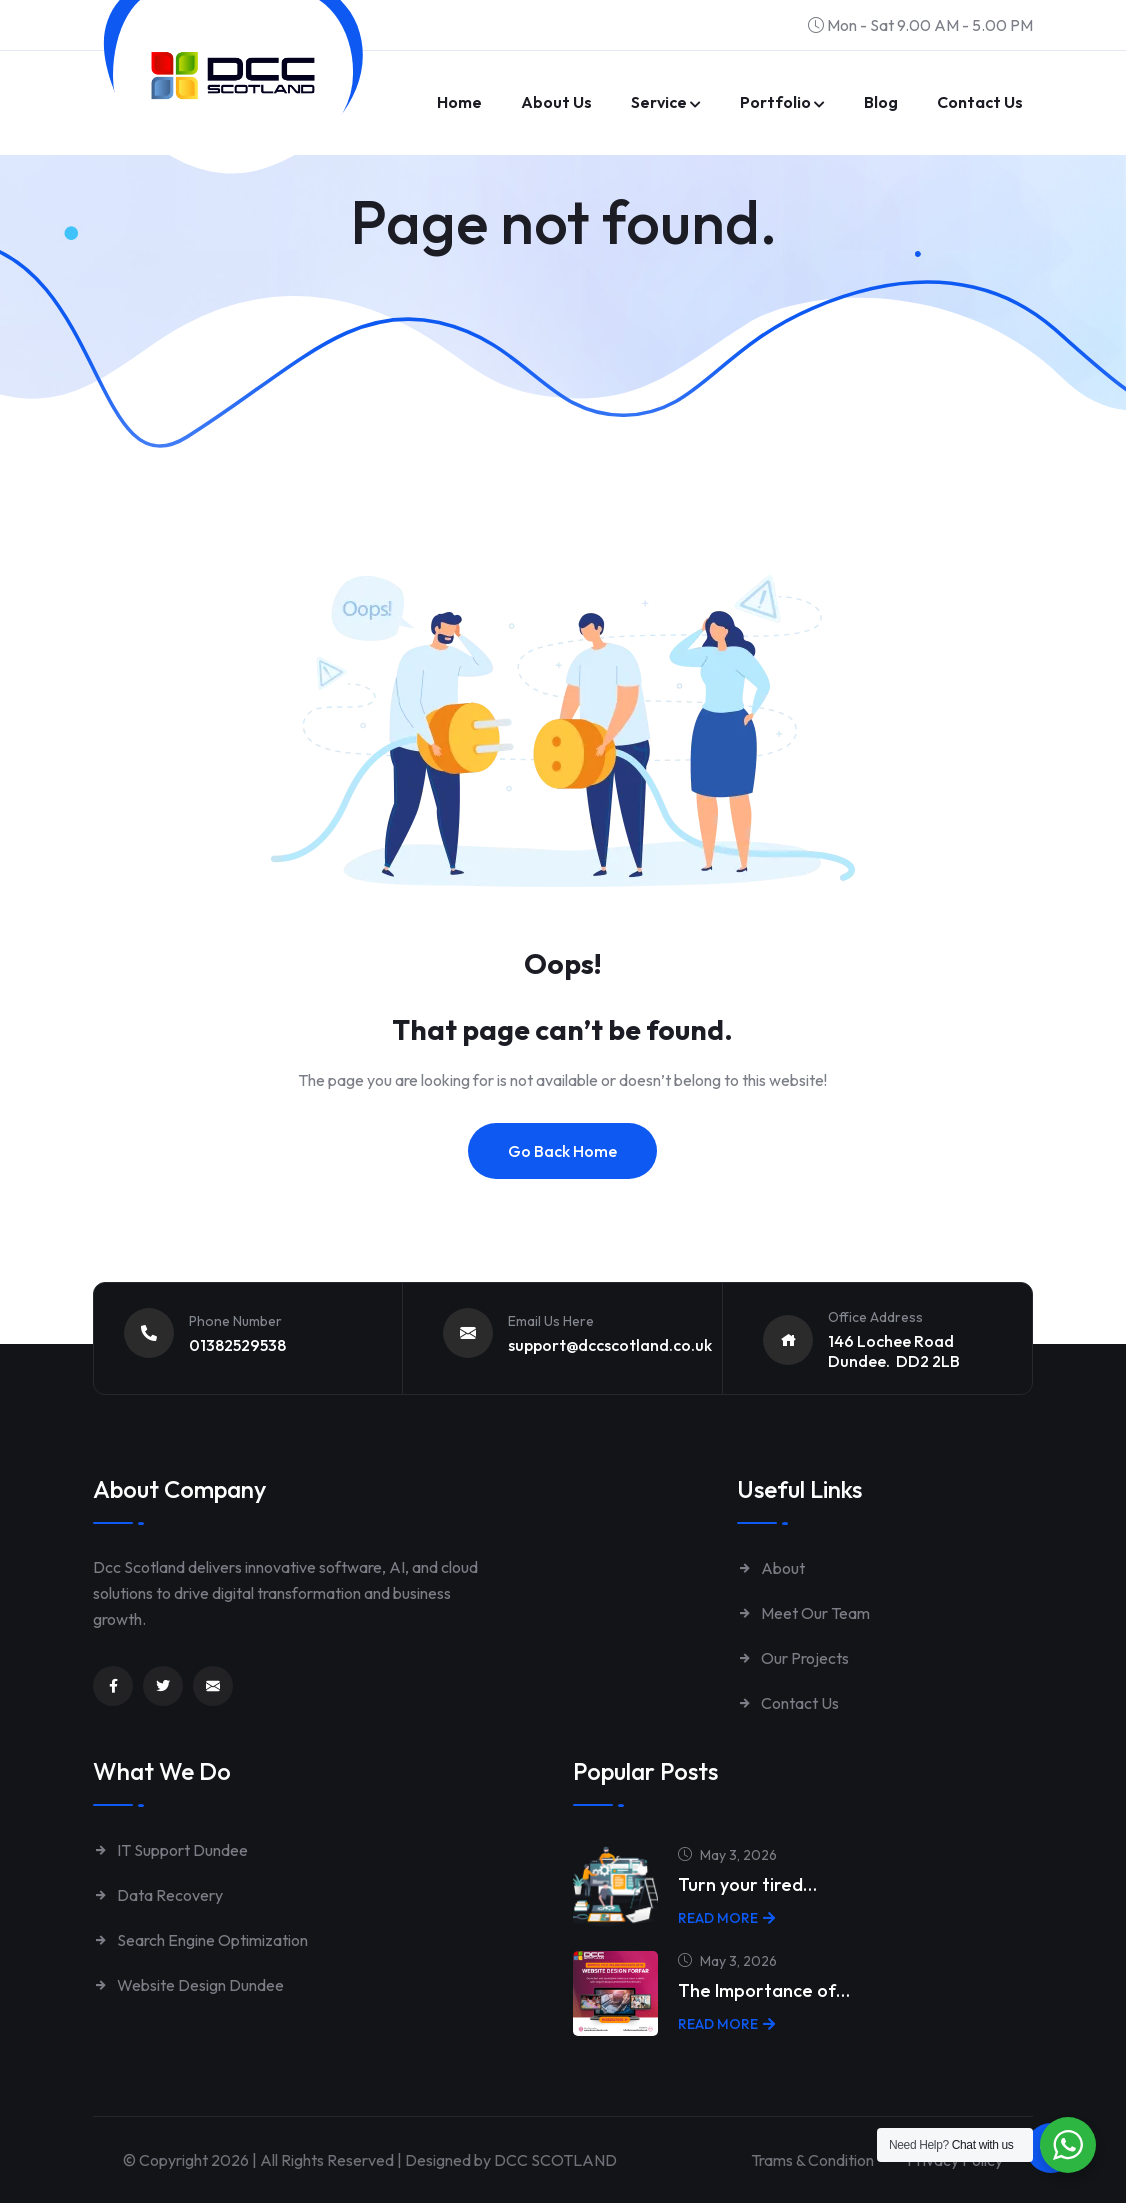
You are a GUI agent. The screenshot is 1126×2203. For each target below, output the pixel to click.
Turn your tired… (747, 1884)
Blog (881, 102)
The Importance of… (764, 1990)
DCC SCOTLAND (555, 2160)
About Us (556, 102)
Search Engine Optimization (200, 1940)
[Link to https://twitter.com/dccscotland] (163, 1686)
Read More (726, 1918)
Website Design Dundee (188, 1985)
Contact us (980, 102)
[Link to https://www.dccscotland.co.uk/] (233, 75)
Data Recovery (158, 1895)
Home (459, 102)
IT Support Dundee (170, 1850)
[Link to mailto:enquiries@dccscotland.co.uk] (213, 1686)
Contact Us (788, 1703)
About (771, 1568)
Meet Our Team (803, 1613)
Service (659, 102)
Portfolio (775, 102)
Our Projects (793, 1658)
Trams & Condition (812, 2160)
